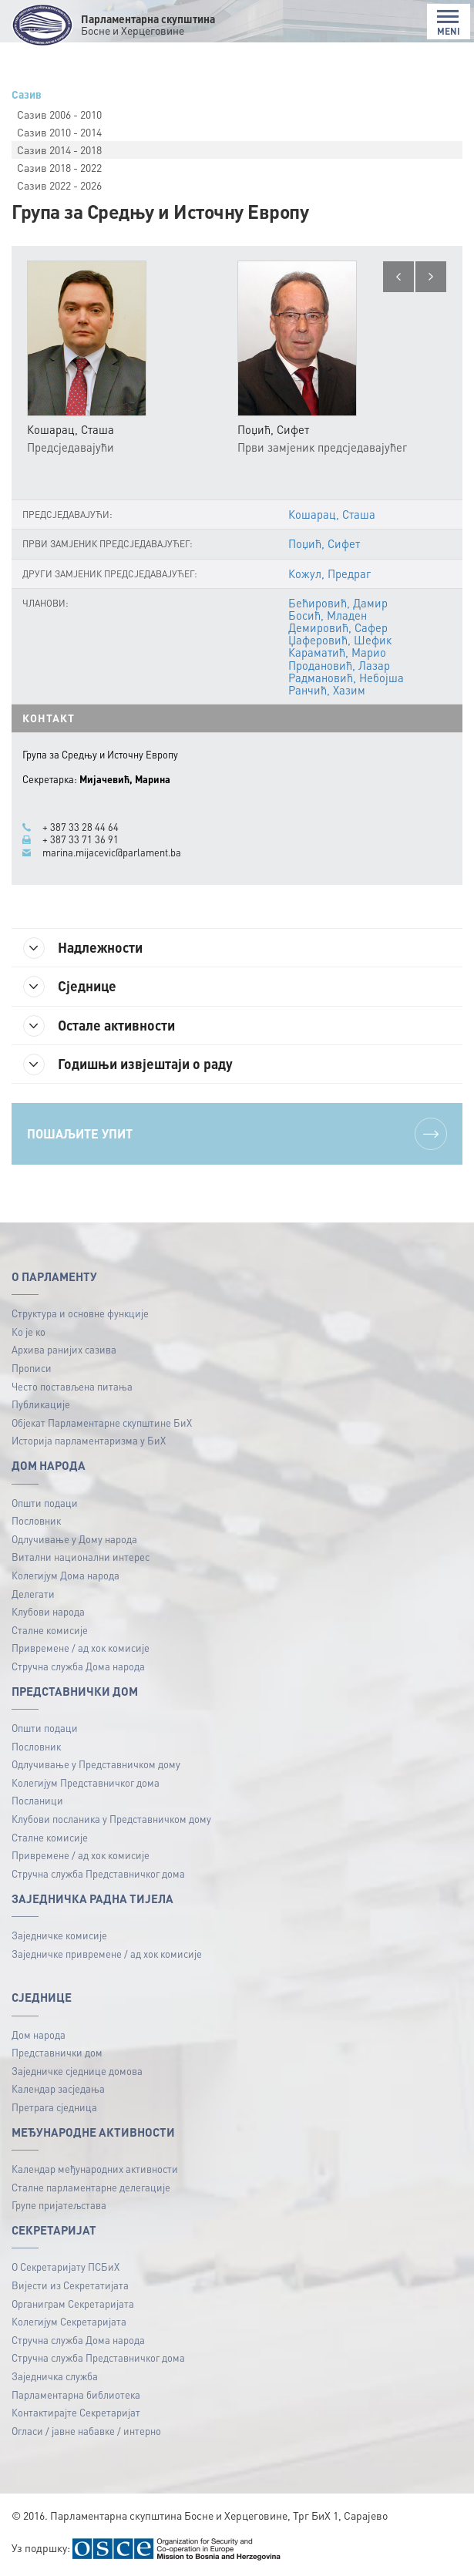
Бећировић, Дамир (338, 603)
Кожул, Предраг (329, 573)
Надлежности (83, 948)
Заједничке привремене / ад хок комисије (107, 1953)
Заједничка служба (55, 2376)
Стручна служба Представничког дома (98, 1873)
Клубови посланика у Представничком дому (111, 1818)
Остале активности (99, 1026)
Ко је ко (28, 1331)
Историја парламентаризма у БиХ (89, 1440)
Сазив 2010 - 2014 (59, 132)
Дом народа (39, 2034)
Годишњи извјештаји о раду (128, 1064)
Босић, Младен (327, 615)
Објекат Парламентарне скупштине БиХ (102, 1422)
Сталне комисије (50, 1629)
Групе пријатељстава (59, 2204)
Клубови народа (48, 1611)
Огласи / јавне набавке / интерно (86, 2430)
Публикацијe (41, 1404)
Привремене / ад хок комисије (81, 1647)
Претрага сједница (54, 2107)
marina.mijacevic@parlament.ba (111, 852)
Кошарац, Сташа (331, 514)
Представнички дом (57, 2052)
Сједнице (69, 986)
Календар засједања (58, 2088)
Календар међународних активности (95, 2168)
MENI (448, 22)
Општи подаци (45, 1502)
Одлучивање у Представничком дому (96, 1764)
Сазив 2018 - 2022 (59, 167)
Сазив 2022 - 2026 (59, 185)
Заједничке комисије (59, 1935)
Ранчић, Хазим (326, 690)
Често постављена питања (72, 1386)
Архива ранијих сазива (64, 1349)
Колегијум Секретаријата (69, 2321)
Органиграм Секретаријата (73, 2303)
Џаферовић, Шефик (340, 640)
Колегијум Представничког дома (86, 1782)
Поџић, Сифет (324, 543)
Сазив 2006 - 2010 (59, 114)
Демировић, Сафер (338, 627)
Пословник (36, 1520)
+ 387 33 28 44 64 (80, 827)
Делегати (33, 1593)
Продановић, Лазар (339, 665)
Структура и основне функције (80, 1313)
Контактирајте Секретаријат (76, 2412)
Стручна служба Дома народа (78, 1666)
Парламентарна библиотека (76, 2394)
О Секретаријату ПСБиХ (65, 2266)
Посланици (37, 1800)
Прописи (32, 1367)
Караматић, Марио (337, 652)
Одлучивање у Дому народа (74, 1538)
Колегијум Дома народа (65, 1575)
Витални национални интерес (81, 1556)
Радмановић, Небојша (346, 677)
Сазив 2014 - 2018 (59, 149)
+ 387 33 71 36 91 (80, 839)
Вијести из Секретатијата (70, 2285)
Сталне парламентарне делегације (91, 2187)
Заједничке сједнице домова (77, 2070)
